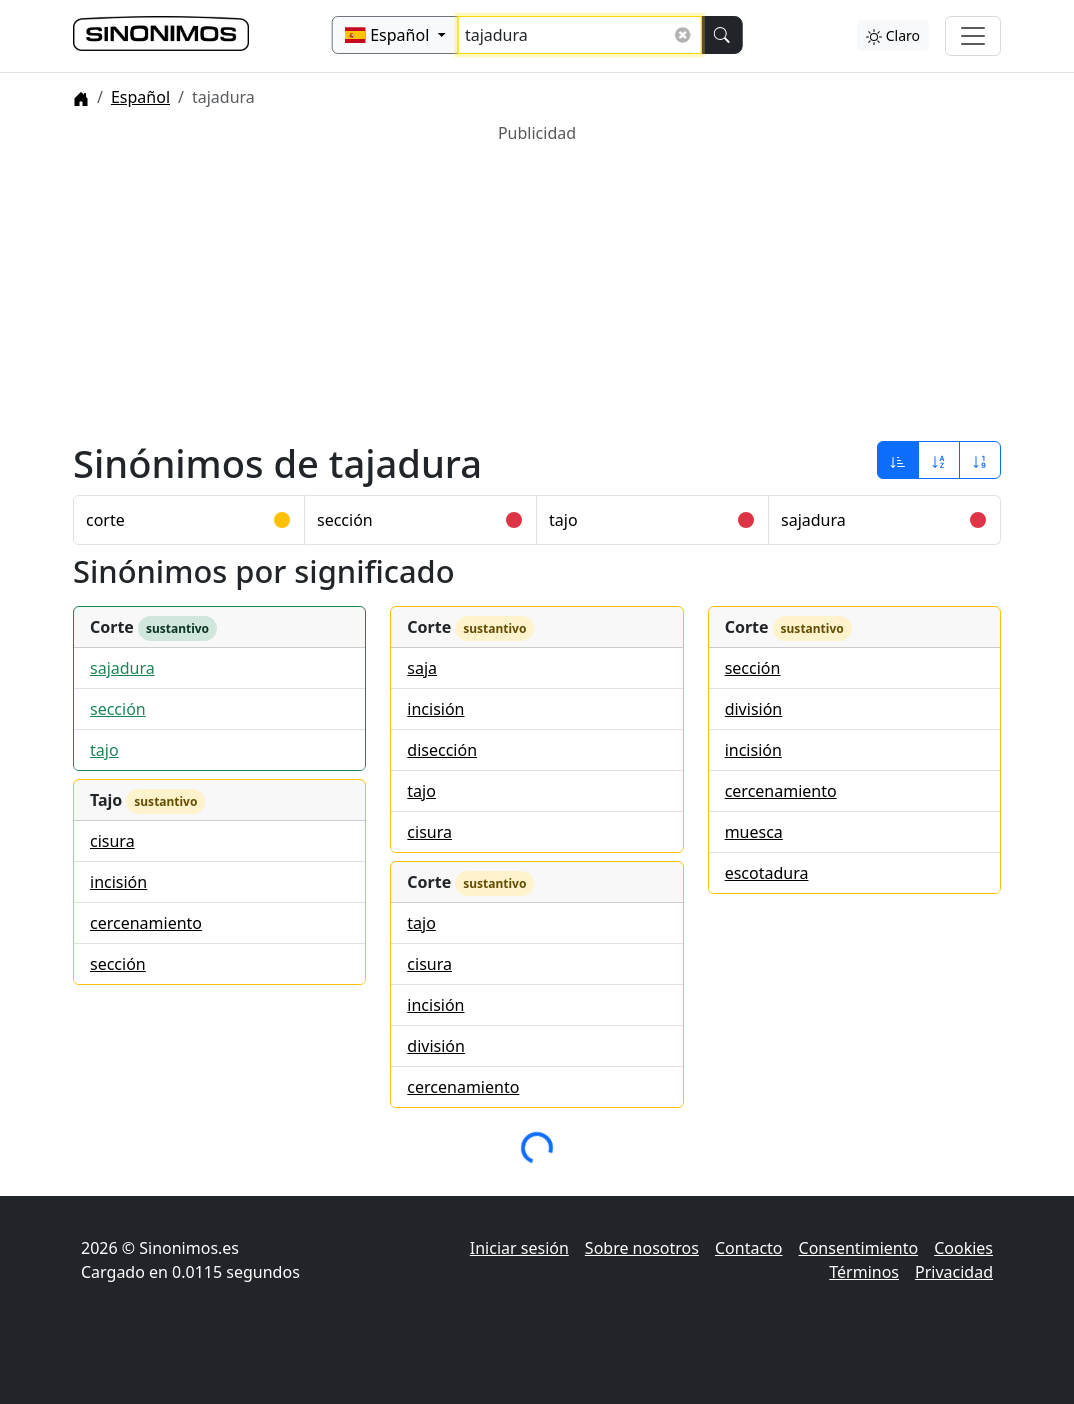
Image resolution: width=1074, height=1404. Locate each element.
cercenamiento (146, 923)
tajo (563, 520)
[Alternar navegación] (973, 36)
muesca (754, 832)
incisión (118, 882)
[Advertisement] (537, 285)
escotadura (767, 873)
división (436, 1046)
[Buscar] (721, 35)
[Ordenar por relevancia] (898, 460)
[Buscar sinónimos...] (580, 35)
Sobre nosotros (642, 1248)
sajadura (813, 520)
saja (422, 668)
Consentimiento (859, 1248)
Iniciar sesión (519, 1248)
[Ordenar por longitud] (980, 460)
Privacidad (954, 1272)
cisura (112, 841)
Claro (893, 35)
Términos (864, 1272)
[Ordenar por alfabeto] (939, 460)
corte (105, 520)
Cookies (963, 1248)
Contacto (749, 1248)
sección (345, 520)
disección (442, 750)
